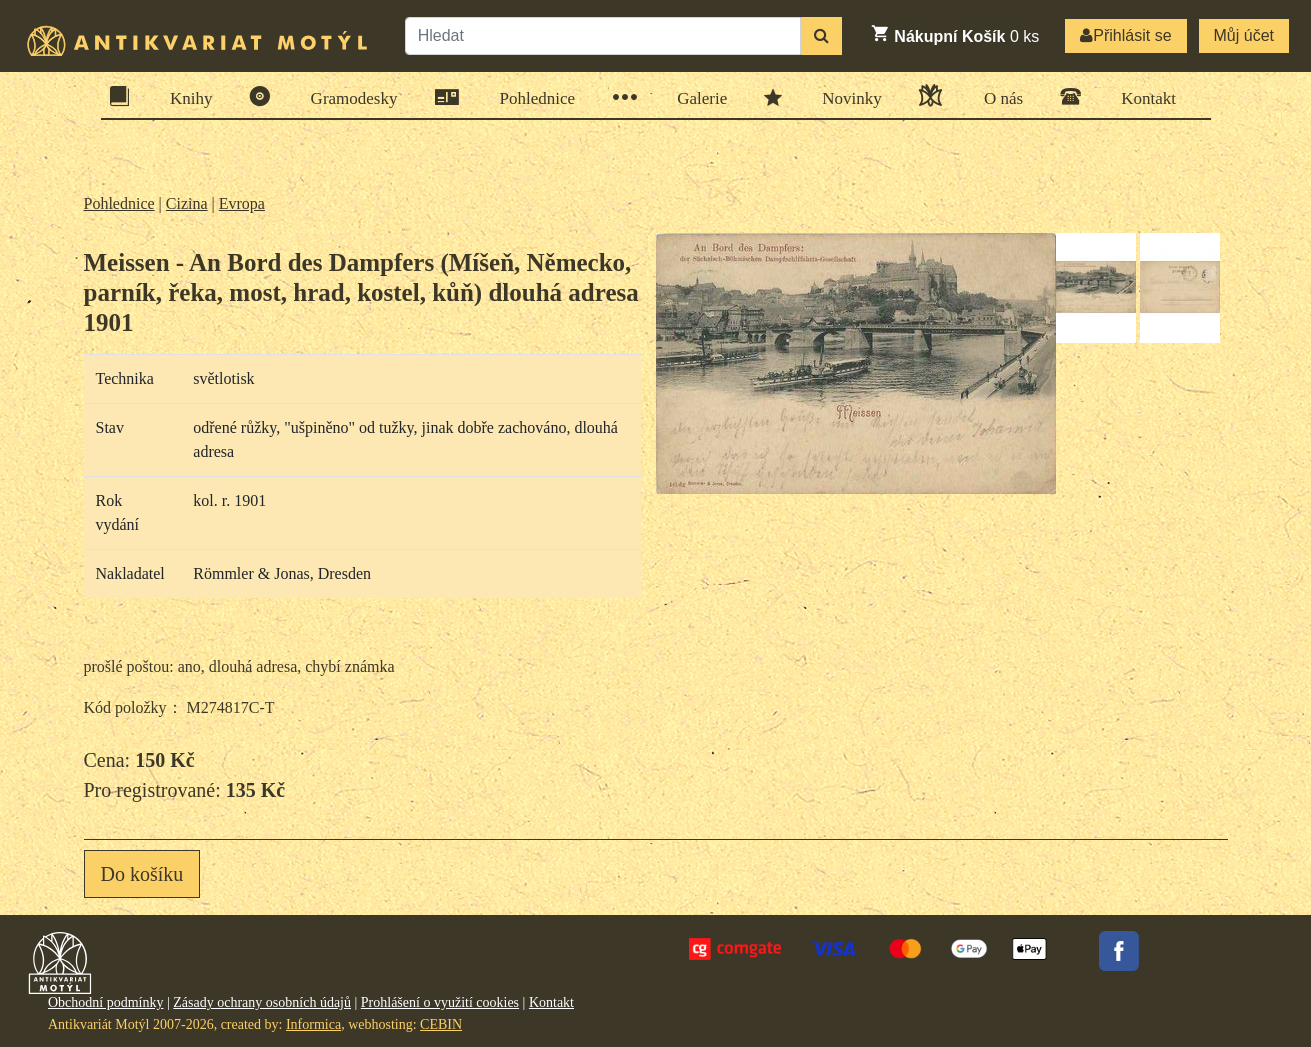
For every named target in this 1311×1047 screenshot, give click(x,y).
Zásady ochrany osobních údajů (262, 1002)
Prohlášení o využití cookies (440, 1002)
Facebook (1119, 951)
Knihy (185, 96)
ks (954, 34)
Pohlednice (531, 97)
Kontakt (1142, 96)
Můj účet (1244, 35)
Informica (313, 1024)
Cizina (187, 203)
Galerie (695, 97)
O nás (997, 95)
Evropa (242, 203)
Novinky (845, 97)
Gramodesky (348, 96)
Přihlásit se (1125, 35)
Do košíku (142, 874)
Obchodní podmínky (106, 1002)
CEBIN (441, 1024)
